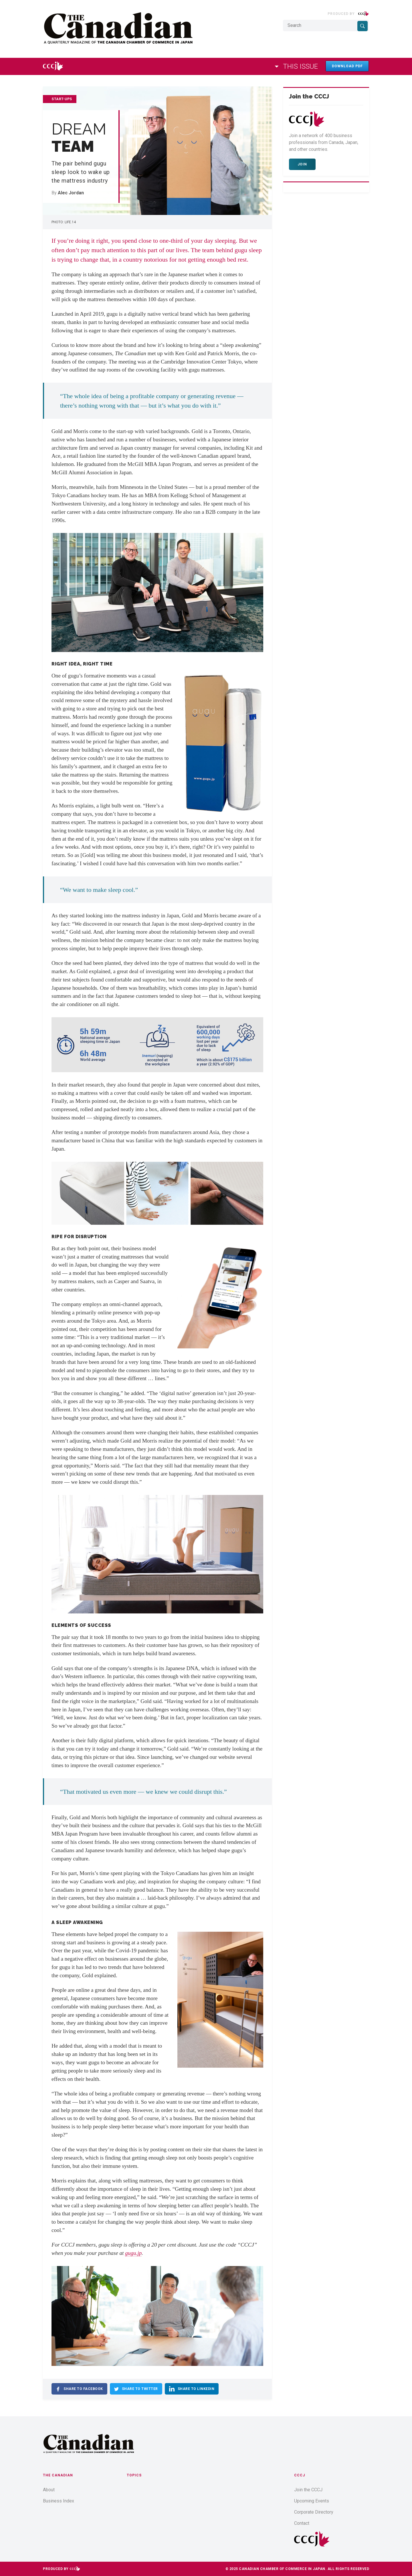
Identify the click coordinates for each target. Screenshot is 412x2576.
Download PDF (347, 66)
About (49, 2489)
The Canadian (58, 2475)
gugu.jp (133, 2253)
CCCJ (299, 2475)
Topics (134, 2475)
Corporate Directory (313, 2512)
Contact (301, 2523)
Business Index (58, 2501)
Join (302, 164)
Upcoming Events (311, 2501)
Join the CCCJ (308, 2489)
